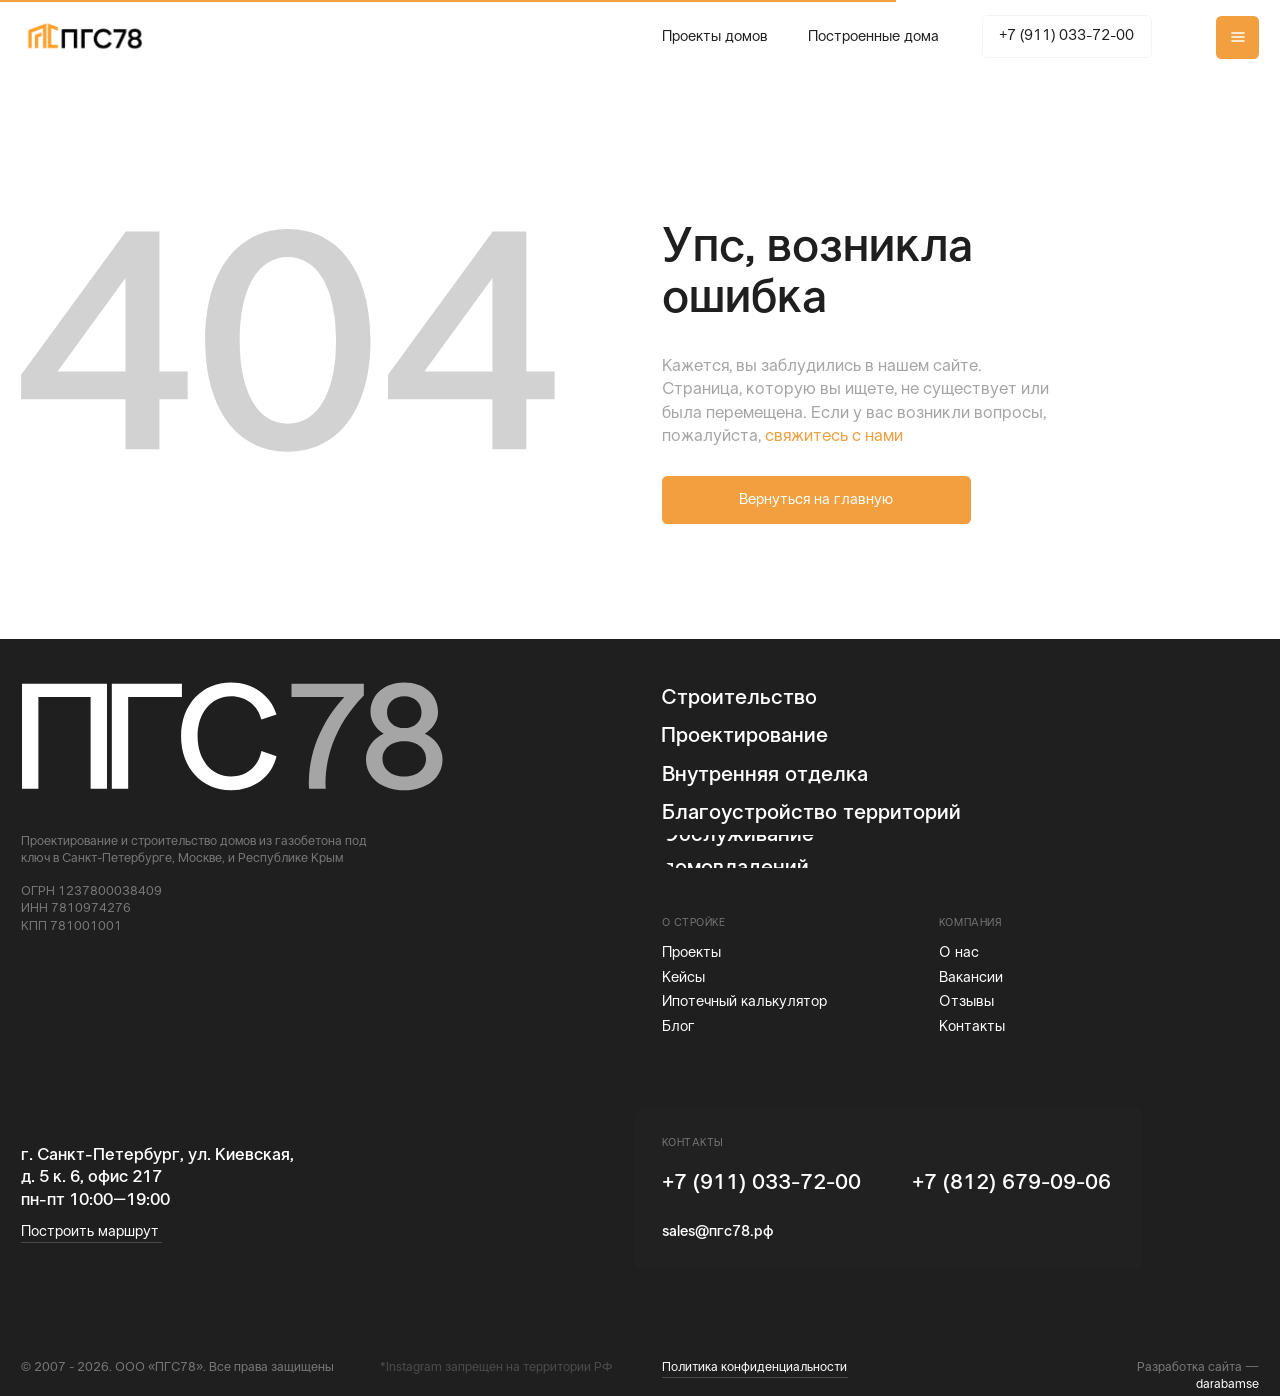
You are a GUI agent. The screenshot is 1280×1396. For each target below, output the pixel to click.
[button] (1237, 37)
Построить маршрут (90, 1232)
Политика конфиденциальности (754, 1368)
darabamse (1227, 1385)
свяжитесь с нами (834, 437)
